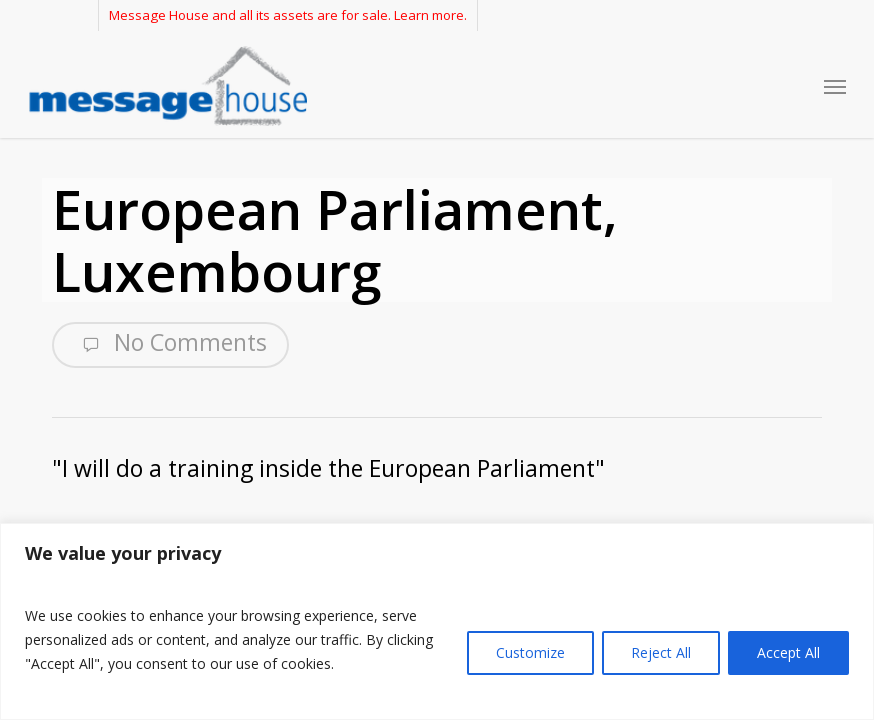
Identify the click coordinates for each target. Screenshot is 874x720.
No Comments (170, 343)
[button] (835, 86)
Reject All (661, 652)
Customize (530, 652)
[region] (437, 621)
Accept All (788, 652)
